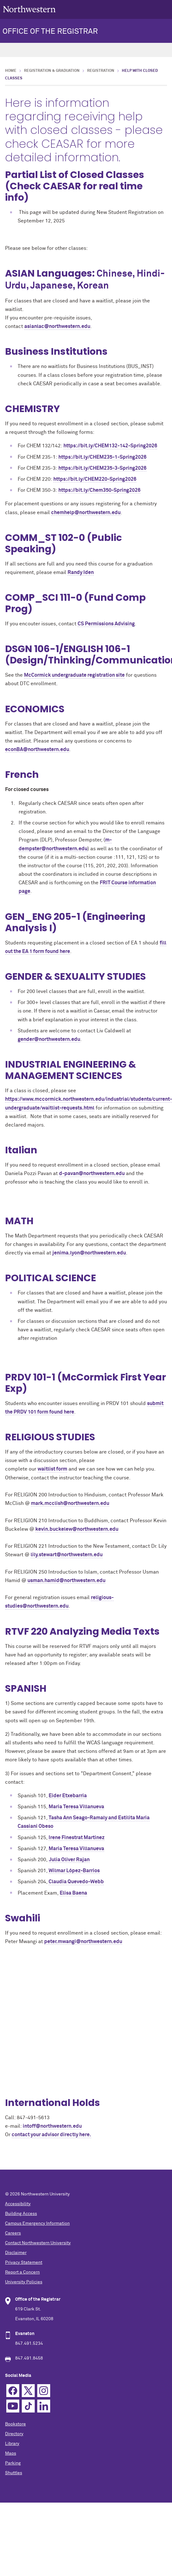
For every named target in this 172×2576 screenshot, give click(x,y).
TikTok (28, 2406)
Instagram (43, 2390)
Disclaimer (16, 2253)
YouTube (12, 2406)
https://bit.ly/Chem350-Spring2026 (99, 490)
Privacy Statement (23, 2262)
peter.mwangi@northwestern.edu (83, 1941)
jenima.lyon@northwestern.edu (89, 1252)
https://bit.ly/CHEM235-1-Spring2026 (102, 457)
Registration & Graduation (52, 71)
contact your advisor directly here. (51, 2134)
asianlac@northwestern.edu (57, 326)
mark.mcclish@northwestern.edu (70, 1503)
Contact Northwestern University (38, 2243)
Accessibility (18, 2204)
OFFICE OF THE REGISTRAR (50, 31)
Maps (10, 2453)
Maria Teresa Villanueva (76, 1806)
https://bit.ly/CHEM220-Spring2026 (94, 479)
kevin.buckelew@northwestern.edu (76, 1529)
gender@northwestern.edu (49, 1039)
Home (10, 71)
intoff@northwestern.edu (52, 2126)
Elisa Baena (73, 1893)
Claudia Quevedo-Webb (76, 1881)
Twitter (28, 2390)
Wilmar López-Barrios (74, 1870)
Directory (14, 2434)
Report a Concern (22, 2272)
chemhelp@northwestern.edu (86, 512)
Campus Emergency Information (37, 2223)
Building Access (21, 2214)
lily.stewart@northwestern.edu (67, 1554)
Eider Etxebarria (68, 1795)
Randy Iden (81, 572)
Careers (13, 2233)
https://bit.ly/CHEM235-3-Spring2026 (102, 468)
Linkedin (43, 2406)
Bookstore (15, 2424)
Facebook (12, 2390)
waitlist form (52, 1469)
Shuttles (13, 2473)
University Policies (23, 2282)
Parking (13, 2463)
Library (12, 2443)
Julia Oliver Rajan (69, 1859)
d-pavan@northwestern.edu (92, 1173)
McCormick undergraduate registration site (74, 675)
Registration (100, 71)
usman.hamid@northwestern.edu (66, 1580)
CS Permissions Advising (106, 623)
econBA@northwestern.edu (37, 749)
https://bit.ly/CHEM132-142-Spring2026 (110, 445)
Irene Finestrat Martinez (76, 1837)
